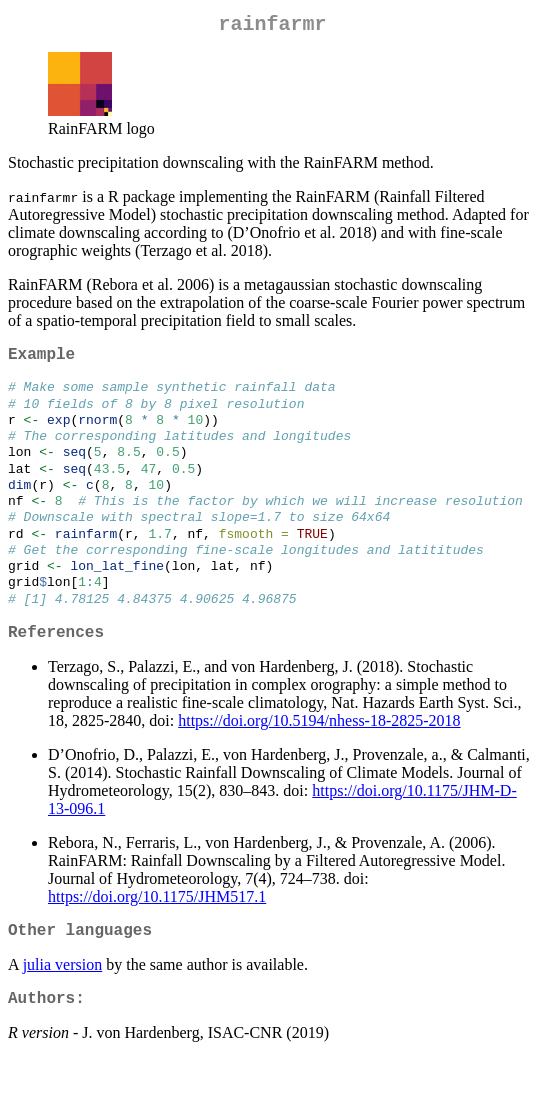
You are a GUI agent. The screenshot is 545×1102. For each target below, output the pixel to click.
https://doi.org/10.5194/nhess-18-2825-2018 (319, 756)
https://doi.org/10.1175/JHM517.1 (157, 932)
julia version (63, 1004)
